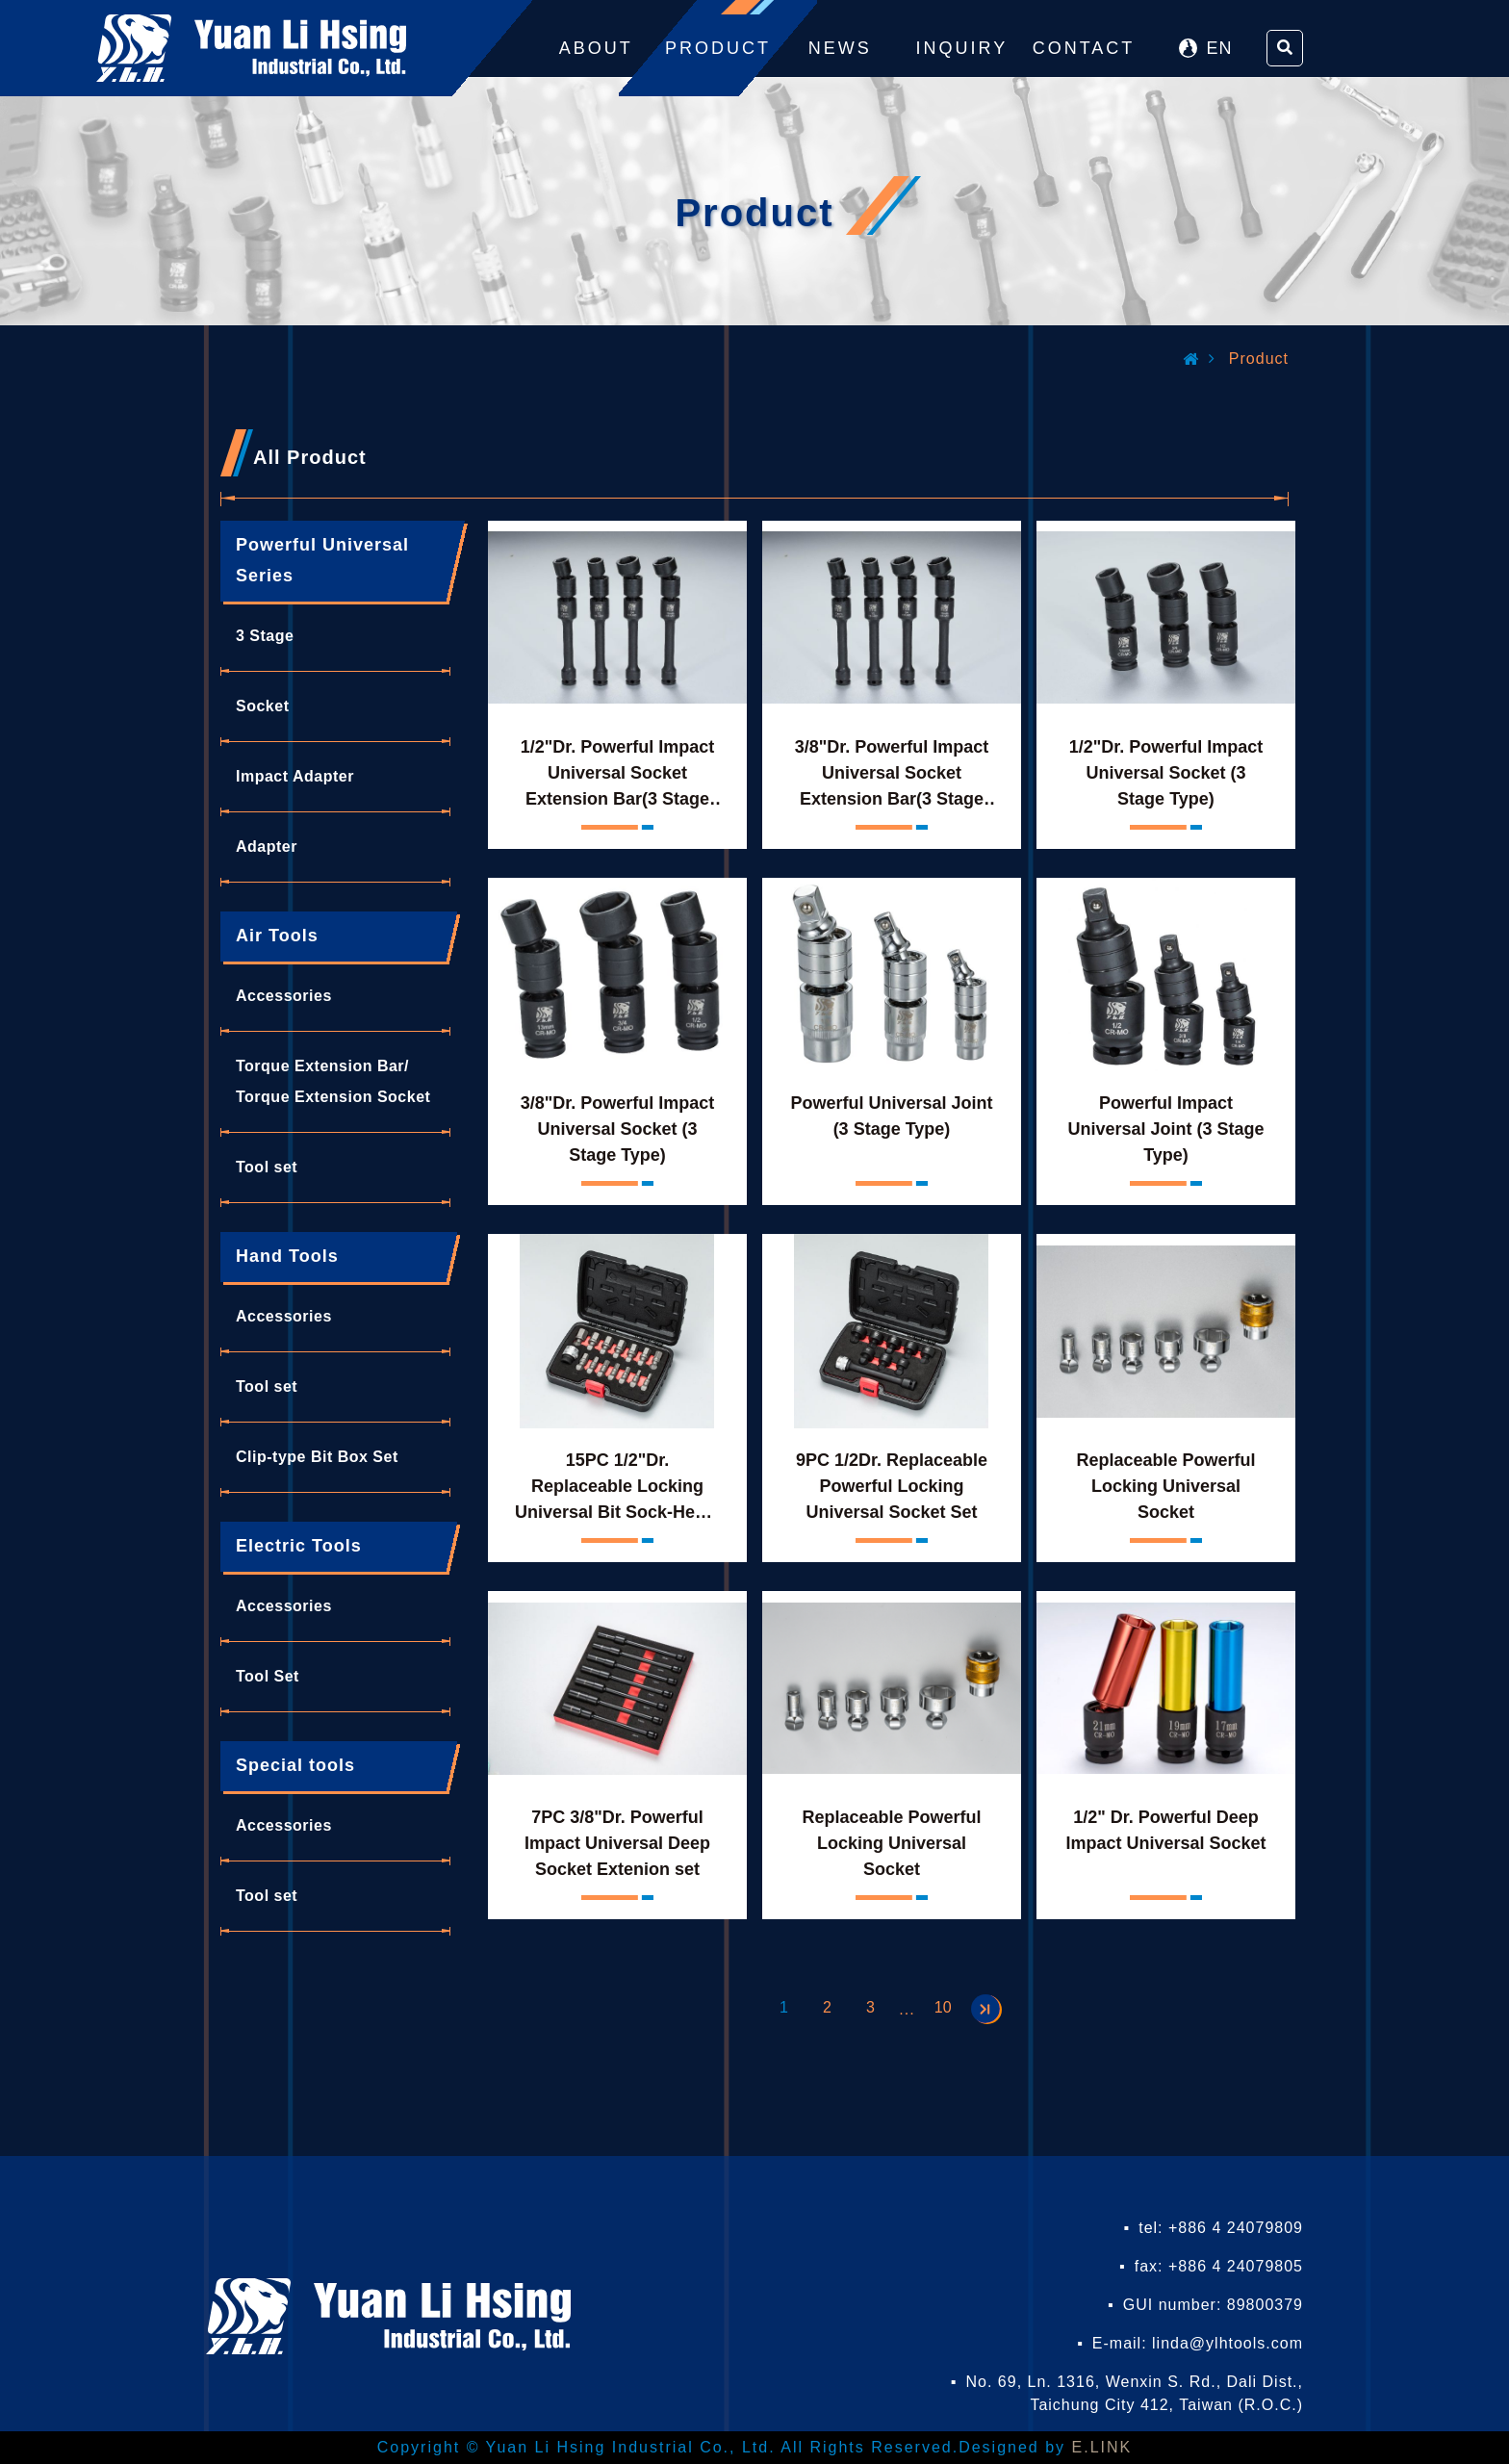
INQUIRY (962, 48)
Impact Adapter (295, 776)
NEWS (840, 48)
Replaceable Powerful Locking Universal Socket (1165, 1486)
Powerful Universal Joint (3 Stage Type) (891, 1116)
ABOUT (596, 48)
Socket (262, 706)
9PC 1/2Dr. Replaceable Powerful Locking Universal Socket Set (891, 1486)
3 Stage (265, 636)
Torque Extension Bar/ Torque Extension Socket (333, 1081)
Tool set (266, 1167)
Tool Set (267, 1676)
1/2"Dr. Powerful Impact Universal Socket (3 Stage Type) (1166, 772)
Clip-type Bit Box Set (317, 1457)
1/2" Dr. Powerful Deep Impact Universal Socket (1165, 1830)
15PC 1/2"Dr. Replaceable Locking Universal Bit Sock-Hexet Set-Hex (617, 1489)
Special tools (295, 1765)
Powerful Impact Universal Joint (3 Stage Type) (1165, 1129)
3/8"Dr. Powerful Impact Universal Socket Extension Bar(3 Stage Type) (892, 776)
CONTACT (1084, 48)
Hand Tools (287, 1256)
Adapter (266, 846)
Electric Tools (299, 1545)
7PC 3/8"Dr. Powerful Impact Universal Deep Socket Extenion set (617, 1843)
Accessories (284, 996)
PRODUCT (718, 48)
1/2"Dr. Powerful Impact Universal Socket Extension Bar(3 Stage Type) (618, 776)
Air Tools (277, 935)
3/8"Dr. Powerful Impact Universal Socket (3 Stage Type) (618, 1129)
